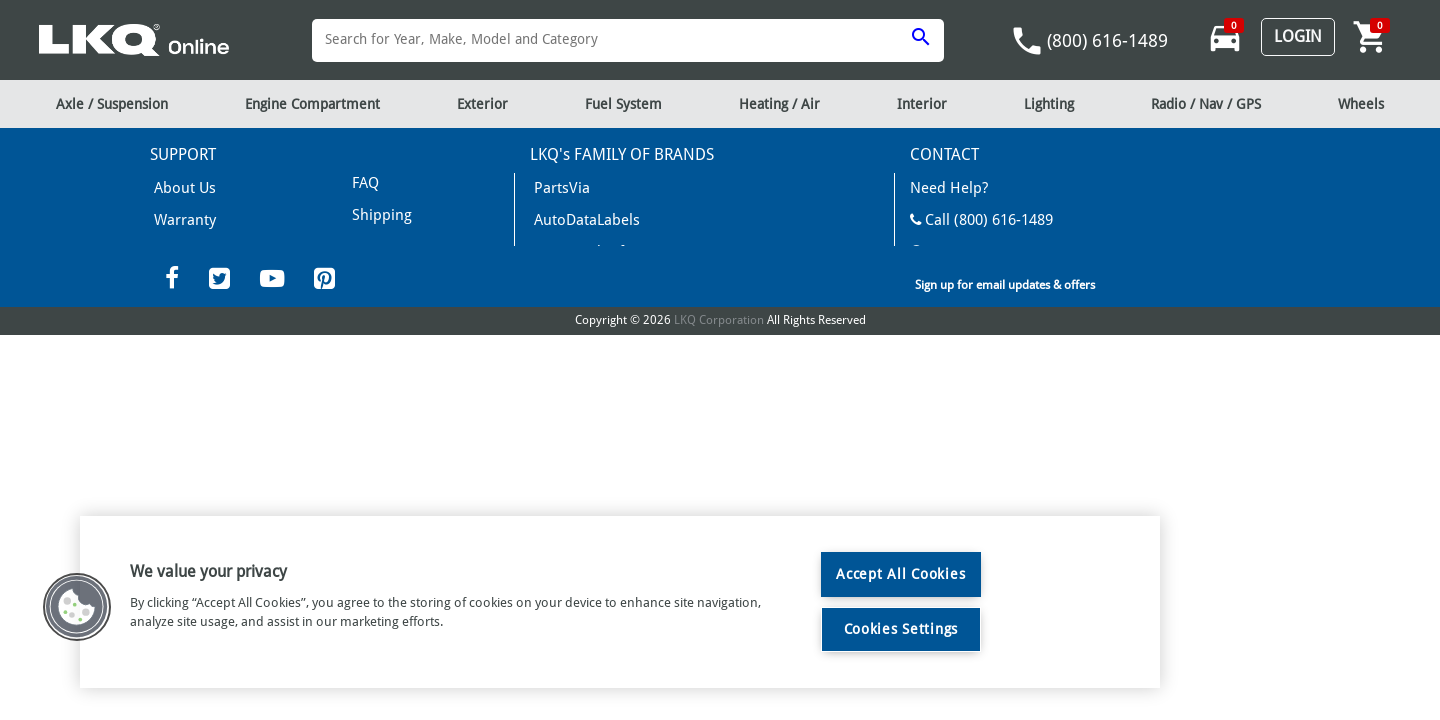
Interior (922, 104)
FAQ (163, 245)
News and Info (574, 245)
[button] (77, 607)
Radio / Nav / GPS (1206, 104)
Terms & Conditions (406, 211)
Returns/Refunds (398, 240)
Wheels (1361, 104)
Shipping (374, 181)
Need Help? (943, 186)
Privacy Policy (386, 270)
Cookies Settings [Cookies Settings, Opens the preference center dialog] (901, 629)
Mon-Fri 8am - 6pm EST (984, 245)
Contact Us (949, 274)
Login (1298, 36)
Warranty (178, 215)
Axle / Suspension (112, 104)
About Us (178, 186)
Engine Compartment (312, 104)
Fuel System (623, 104)
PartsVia (554, 186)
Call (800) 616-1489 (971, 215)
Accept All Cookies (900, 574)
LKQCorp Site (950, 304)
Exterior (482, 104)
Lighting (1049, 104)
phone (1027, 41)
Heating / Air (779, 104)
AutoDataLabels (577, 215)
